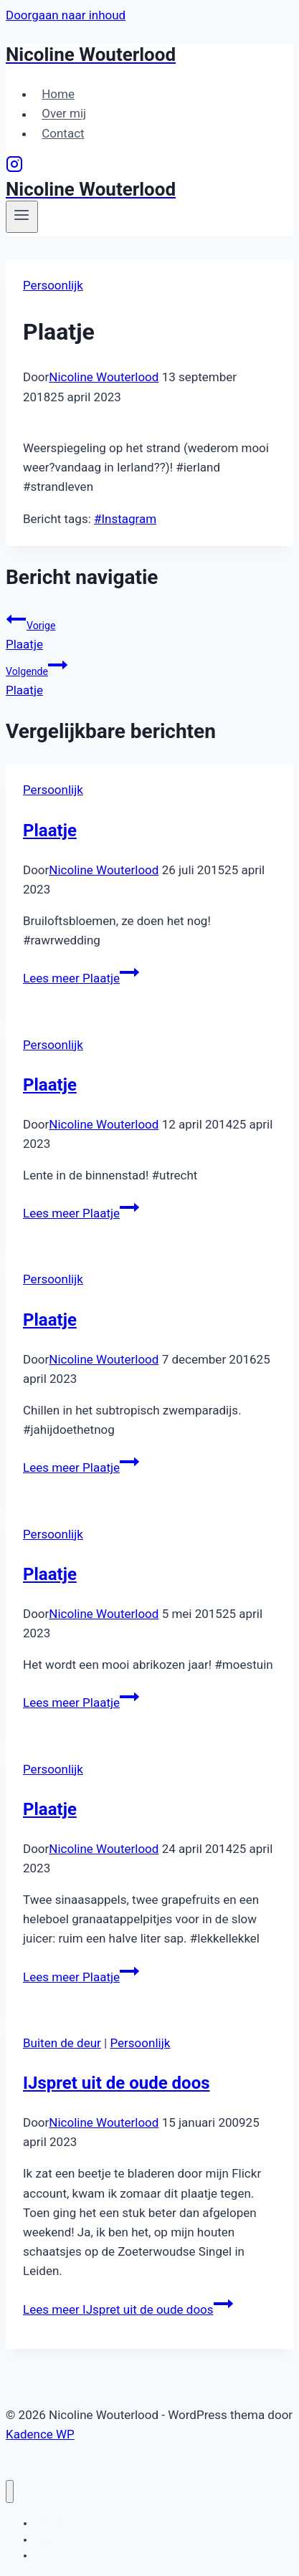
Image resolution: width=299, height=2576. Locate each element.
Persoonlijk (53, 285)
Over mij (64, 114)
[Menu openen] (22, 216)
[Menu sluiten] (10, 2492)
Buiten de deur (62, 2043)
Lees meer (81, 978)
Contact (63, 133)
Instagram (125, 519)
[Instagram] (14, 168)
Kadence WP (40, 2434)
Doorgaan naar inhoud (65, 15)
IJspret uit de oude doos (116, 2083)
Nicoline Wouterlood (103, 377)
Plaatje (149, 630)
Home (58, 94)
